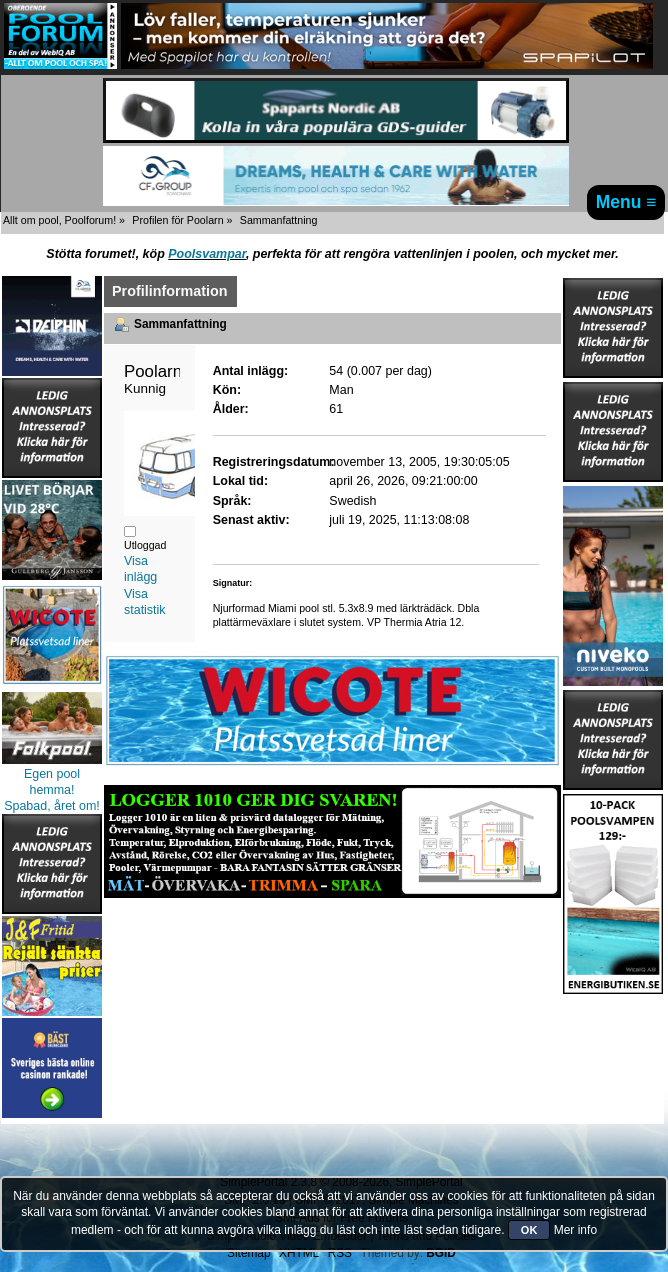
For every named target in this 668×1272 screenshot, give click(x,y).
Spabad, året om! (52, 806)
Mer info (575, 1230)
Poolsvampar (207, 254)
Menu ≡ (626, 202)
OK (529, 1230)
